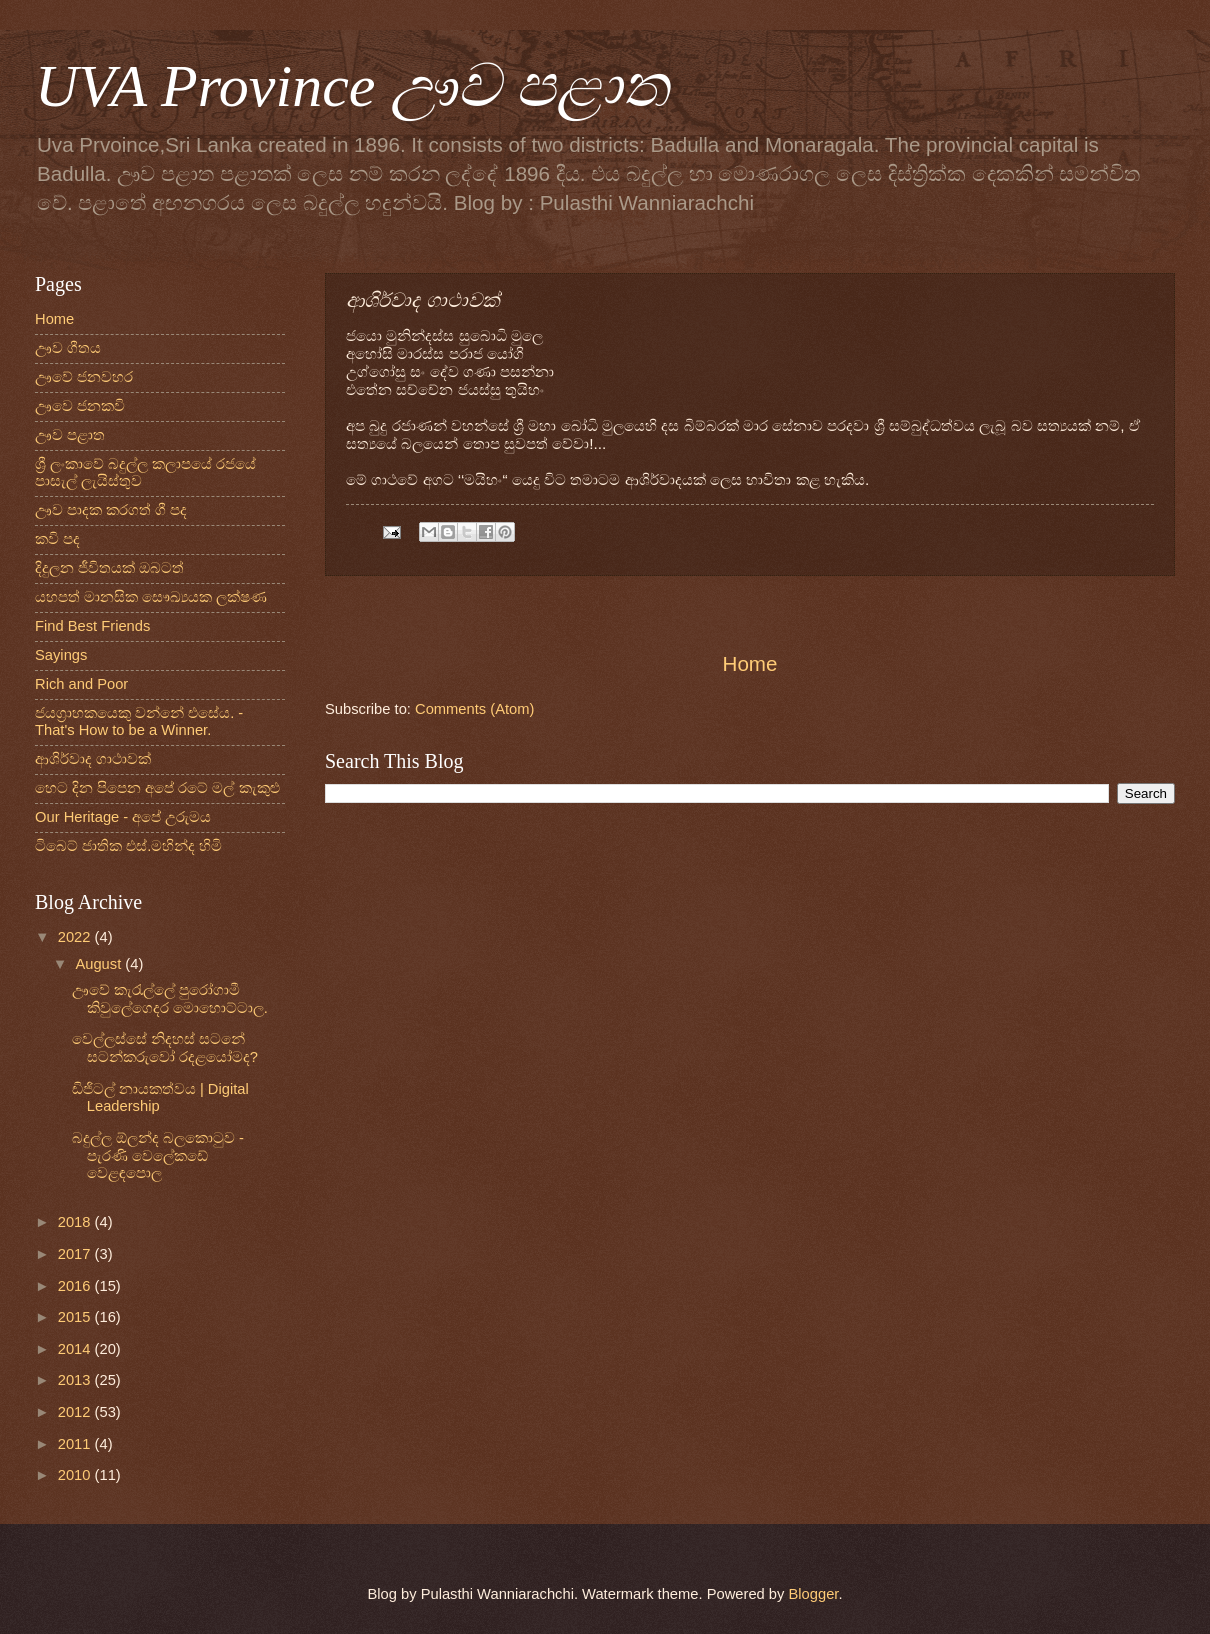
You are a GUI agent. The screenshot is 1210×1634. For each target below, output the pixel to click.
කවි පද (57, 539)
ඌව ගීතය (68, 348)
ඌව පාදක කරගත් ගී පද (111, 510)
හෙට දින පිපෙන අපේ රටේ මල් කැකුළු (157, 788)
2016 (76, 1286)
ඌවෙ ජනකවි (80, 406)
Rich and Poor (81, 684)
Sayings (61, 655)
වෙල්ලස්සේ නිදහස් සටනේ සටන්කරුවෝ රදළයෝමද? (165, 1048)
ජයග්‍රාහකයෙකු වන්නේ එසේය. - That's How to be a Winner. (139, 722)
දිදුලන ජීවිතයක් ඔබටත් (109, 568)
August (100, 964)
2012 (76, 1412)
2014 (76, 1349)
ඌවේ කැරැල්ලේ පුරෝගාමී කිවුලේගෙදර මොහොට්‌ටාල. (170, 999)
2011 (76, 1444)
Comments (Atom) (474, 709)
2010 (76, 1475)
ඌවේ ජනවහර (84, 377)
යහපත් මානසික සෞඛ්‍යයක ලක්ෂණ (151, 597)
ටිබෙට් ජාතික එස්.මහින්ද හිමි (128, 846)
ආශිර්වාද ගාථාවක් (93, 759)
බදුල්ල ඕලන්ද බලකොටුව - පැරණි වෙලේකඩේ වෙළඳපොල (158, 1155)
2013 (76, 1380)
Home (750, 663)
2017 (76, 1254)
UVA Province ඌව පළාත (352, 86)
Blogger (814, 1594)
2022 (76, 937)
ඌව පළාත (70, 435)
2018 (76, 1222)
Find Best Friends (92, 626)
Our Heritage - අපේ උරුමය (123, 817)
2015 (76, 1317)
